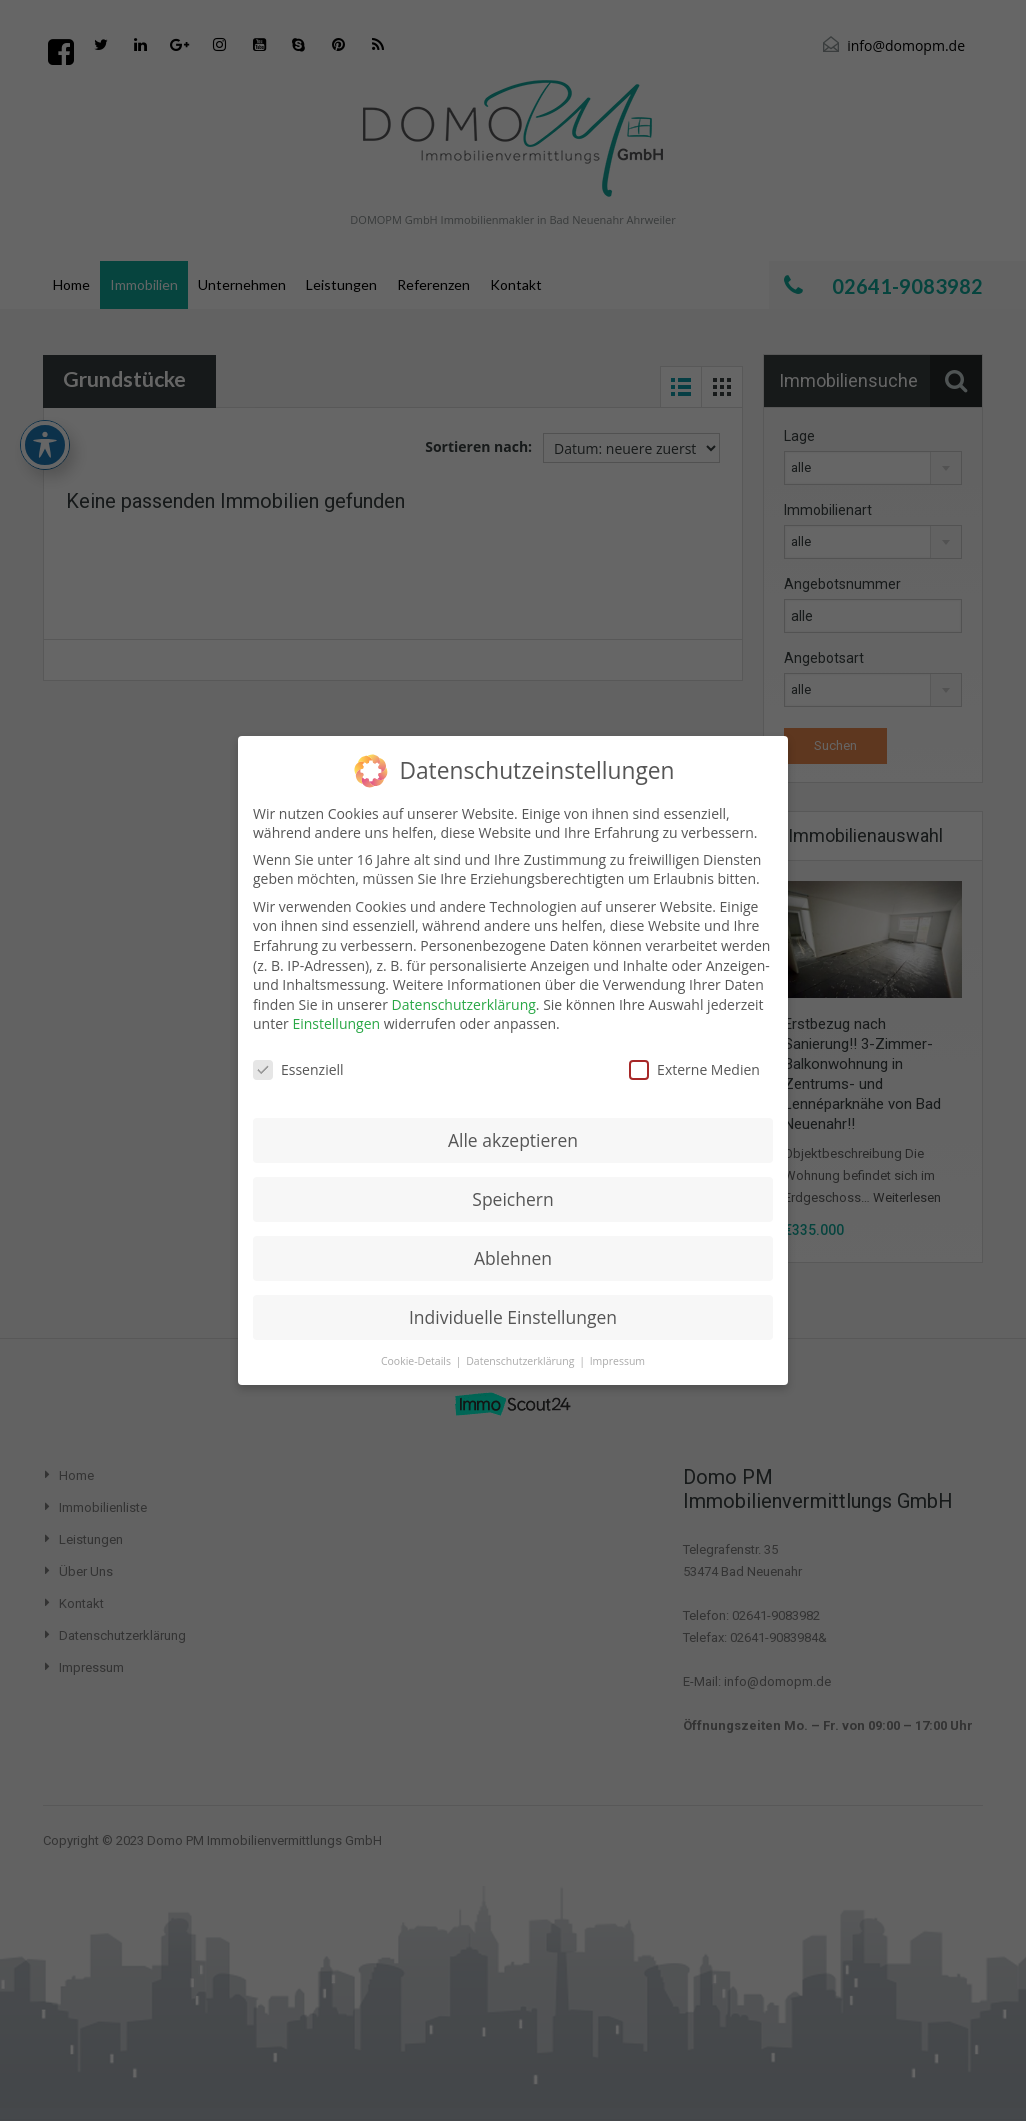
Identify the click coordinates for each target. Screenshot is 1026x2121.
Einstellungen (336, 1023)
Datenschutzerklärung (464, 1004)
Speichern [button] (512, 1199)
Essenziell (298, 1069)
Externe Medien (694, 1069)
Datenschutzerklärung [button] (521, 1361)
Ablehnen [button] (513, 1258)
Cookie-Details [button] (417, 1361)
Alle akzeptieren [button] (513, 1140)
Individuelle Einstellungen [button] (513, 1317)
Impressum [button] (617, 1361)
